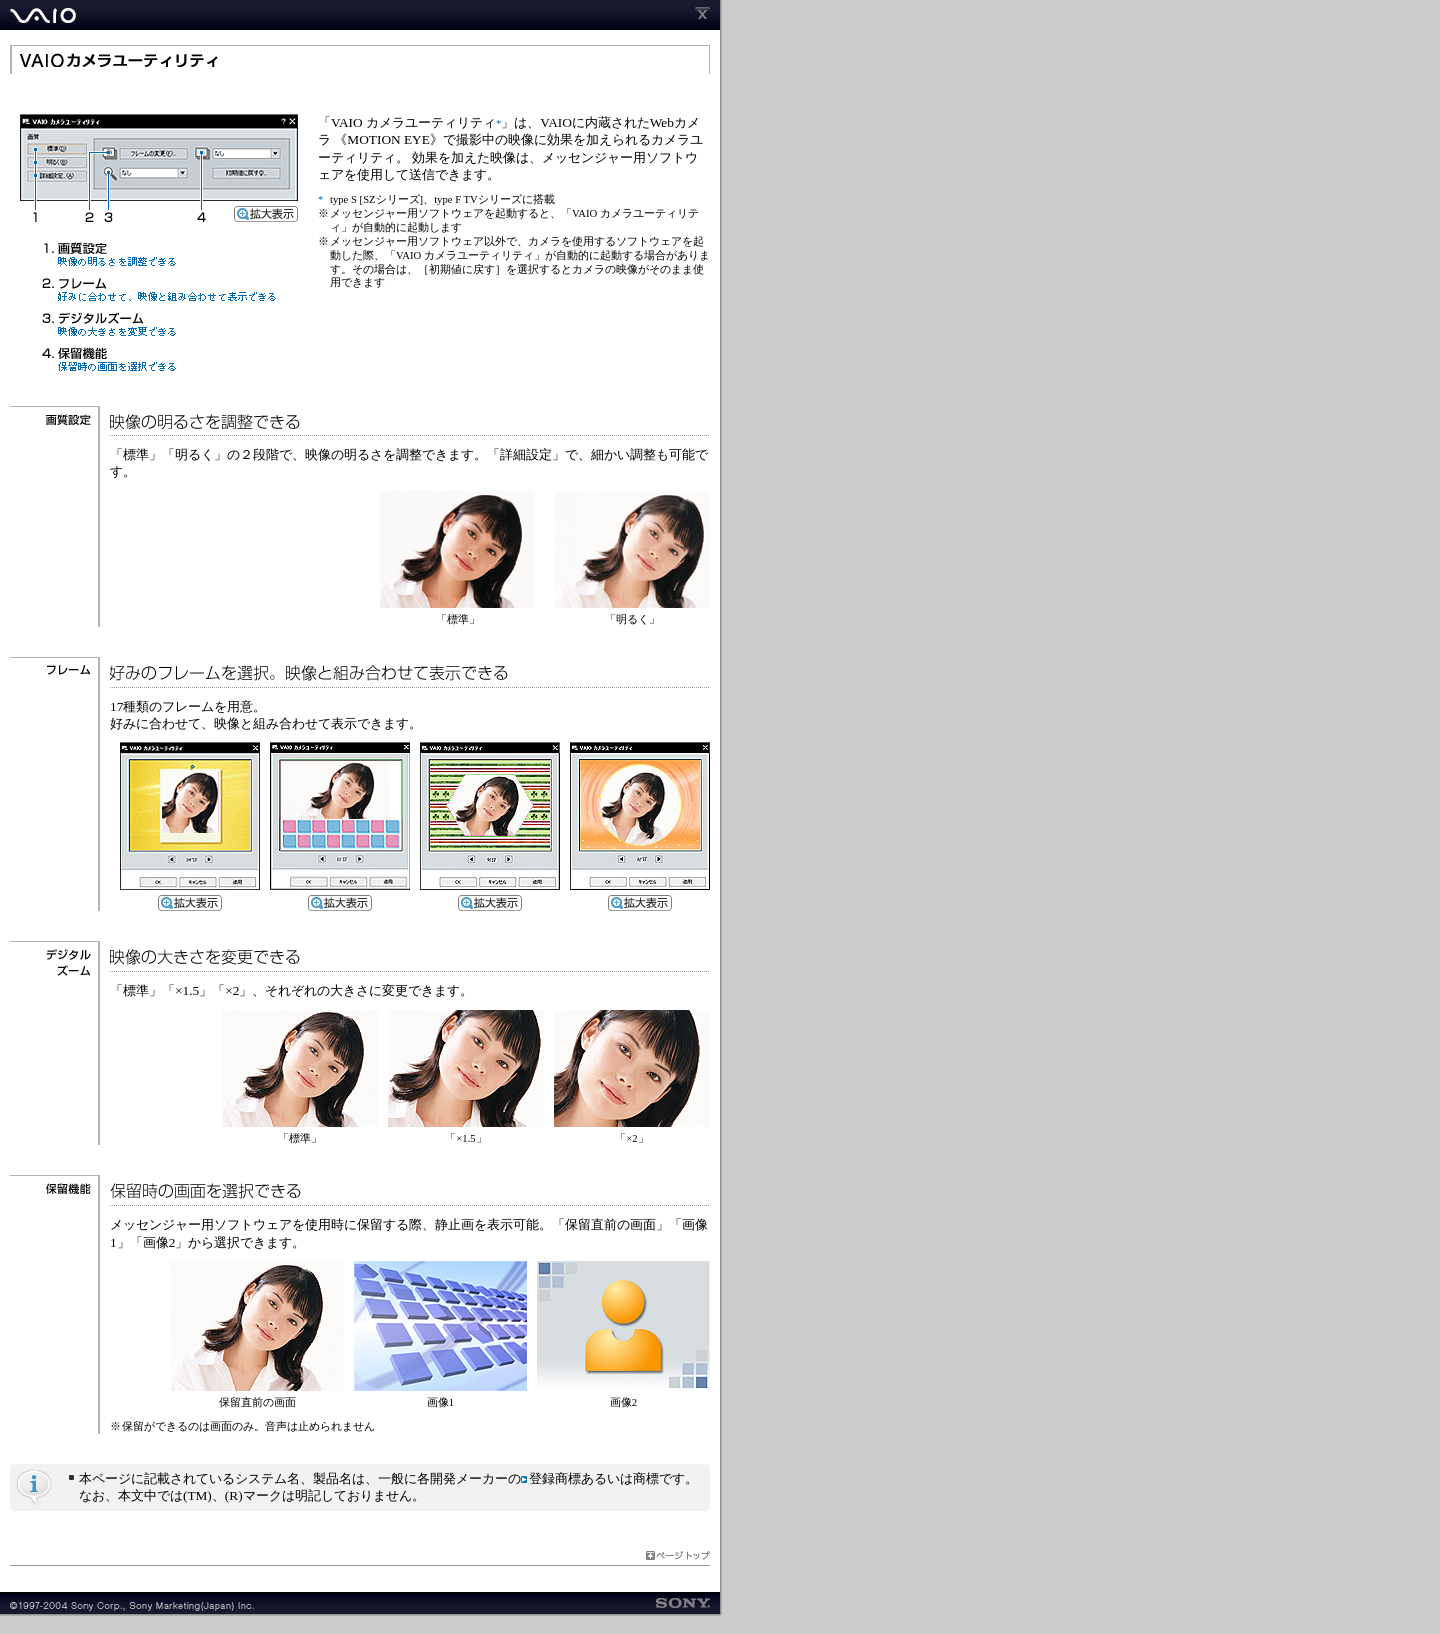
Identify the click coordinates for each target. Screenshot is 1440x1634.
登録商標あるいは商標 (590, 1478)
